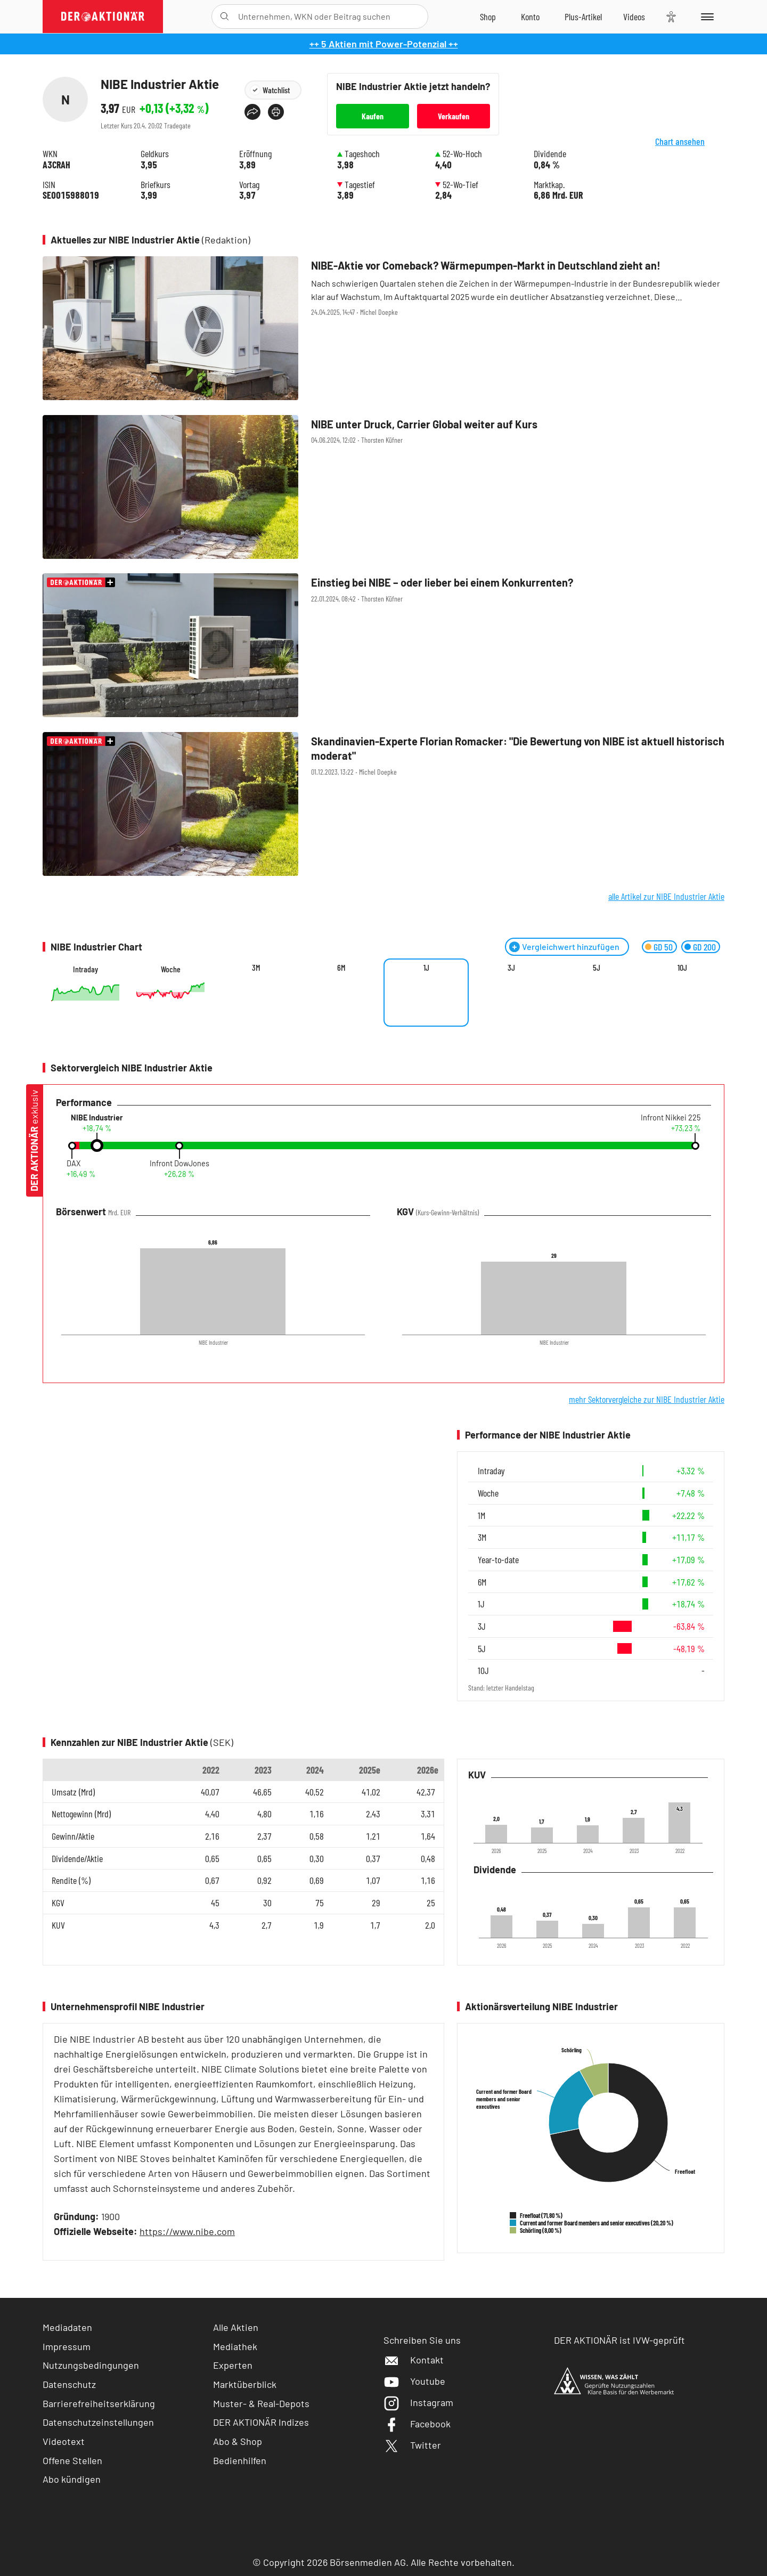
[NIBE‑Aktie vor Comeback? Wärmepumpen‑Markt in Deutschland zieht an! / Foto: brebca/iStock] (383, 329)
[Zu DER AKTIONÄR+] (583, 16)
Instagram (418, 2402)
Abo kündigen (72, 2479)
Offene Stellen (72, 2460)
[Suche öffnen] (224, 16)
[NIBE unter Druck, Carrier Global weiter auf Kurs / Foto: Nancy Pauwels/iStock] (383, 488)
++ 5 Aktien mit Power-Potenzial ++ (383, 44)
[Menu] (705, 16)
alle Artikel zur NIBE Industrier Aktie (666, 896)
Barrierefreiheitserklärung (99, 2403)
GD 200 (704, 947)
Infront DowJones (179, 1163)
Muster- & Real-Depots (261, 2403)
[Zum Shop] (488, 16)
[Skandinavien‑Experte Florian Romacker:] (383, 805)
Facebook (417, 2423)
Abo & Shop (237, 2441)
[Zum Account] (530, 16)
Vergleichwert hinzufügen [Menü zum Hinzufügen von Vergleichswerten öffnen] (570, 946)
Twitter (412, 2445)
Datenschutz (69, 2384)
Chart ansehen (692, 149)
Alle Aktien (235, 2327)
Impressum (67, 2346)
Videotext (64, 2441)
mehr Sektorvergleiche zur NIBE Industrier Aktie (646, 1399)
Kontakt (414, 2360)
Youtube (414, 2381)
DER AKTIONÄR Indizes (261, 2422)
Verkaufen (453, 116)
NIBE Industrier (97, 1118)
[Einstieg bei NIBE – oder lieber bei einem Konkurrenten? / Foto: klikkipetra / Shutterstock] (383, 646)
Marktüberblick (244, 2384)
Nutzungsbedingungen (91, 2365)
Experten (232, 2365)
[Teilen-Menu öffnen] (252, 112)
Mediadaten (67, 2327)
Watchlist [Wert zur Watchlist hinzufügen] (276, 90)
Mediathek (235, 2346)
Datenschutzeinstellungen (98, 2422)
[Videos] (634, 16)
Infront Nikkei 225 (670, 1118)
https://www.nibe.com (187, 2231)
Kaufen (373, 116)
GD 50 (663, 947)
